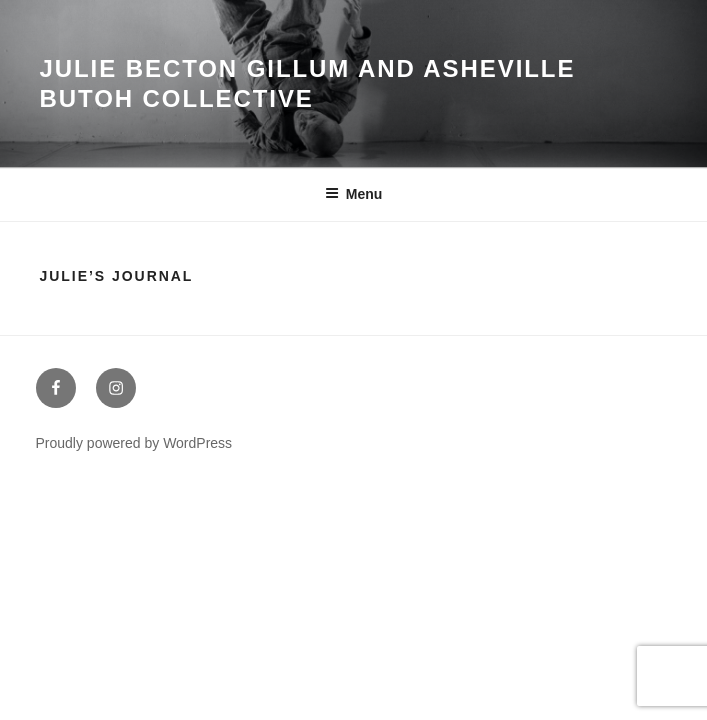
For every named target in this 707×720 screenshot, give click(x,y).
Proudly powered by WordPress (134, 443)
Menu (354, 194)
